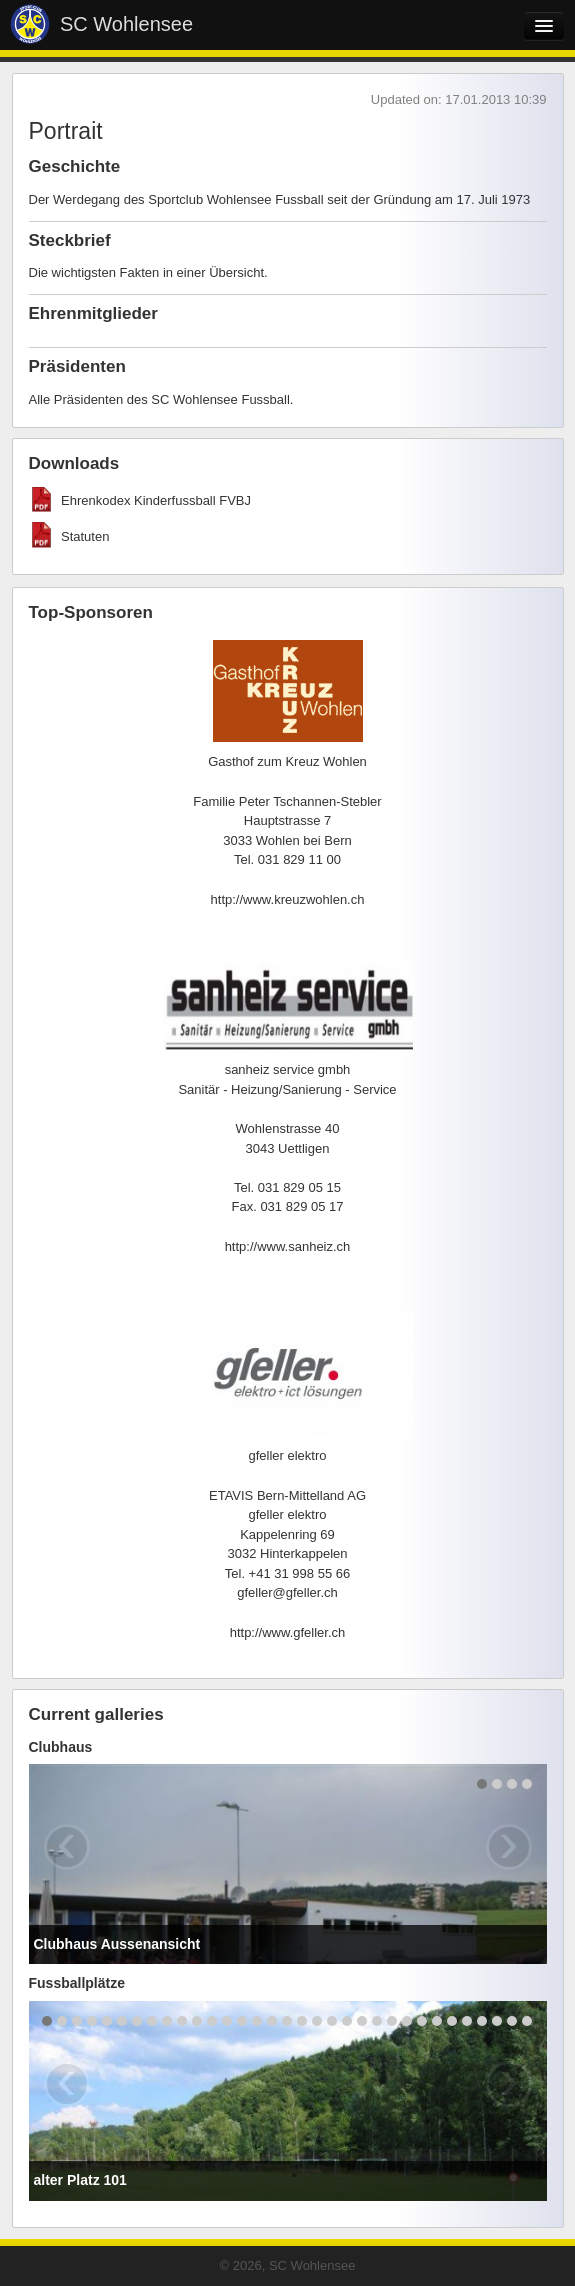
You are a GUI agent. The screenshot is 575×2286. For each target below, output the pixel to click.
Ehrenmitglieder (93, 313)
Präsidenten (77, 366)
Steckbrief (70, 240)
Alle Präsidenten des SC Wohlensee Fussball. (161, 399)
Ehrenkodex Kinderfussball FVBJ (156, 500)
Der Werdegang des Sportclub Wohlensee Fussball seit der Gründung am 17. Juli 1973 (280, 199)
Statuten (85, 536)
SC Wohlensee (126, 24)
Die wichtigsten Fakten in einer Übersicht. (148, 272)
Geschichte (75, 166)
